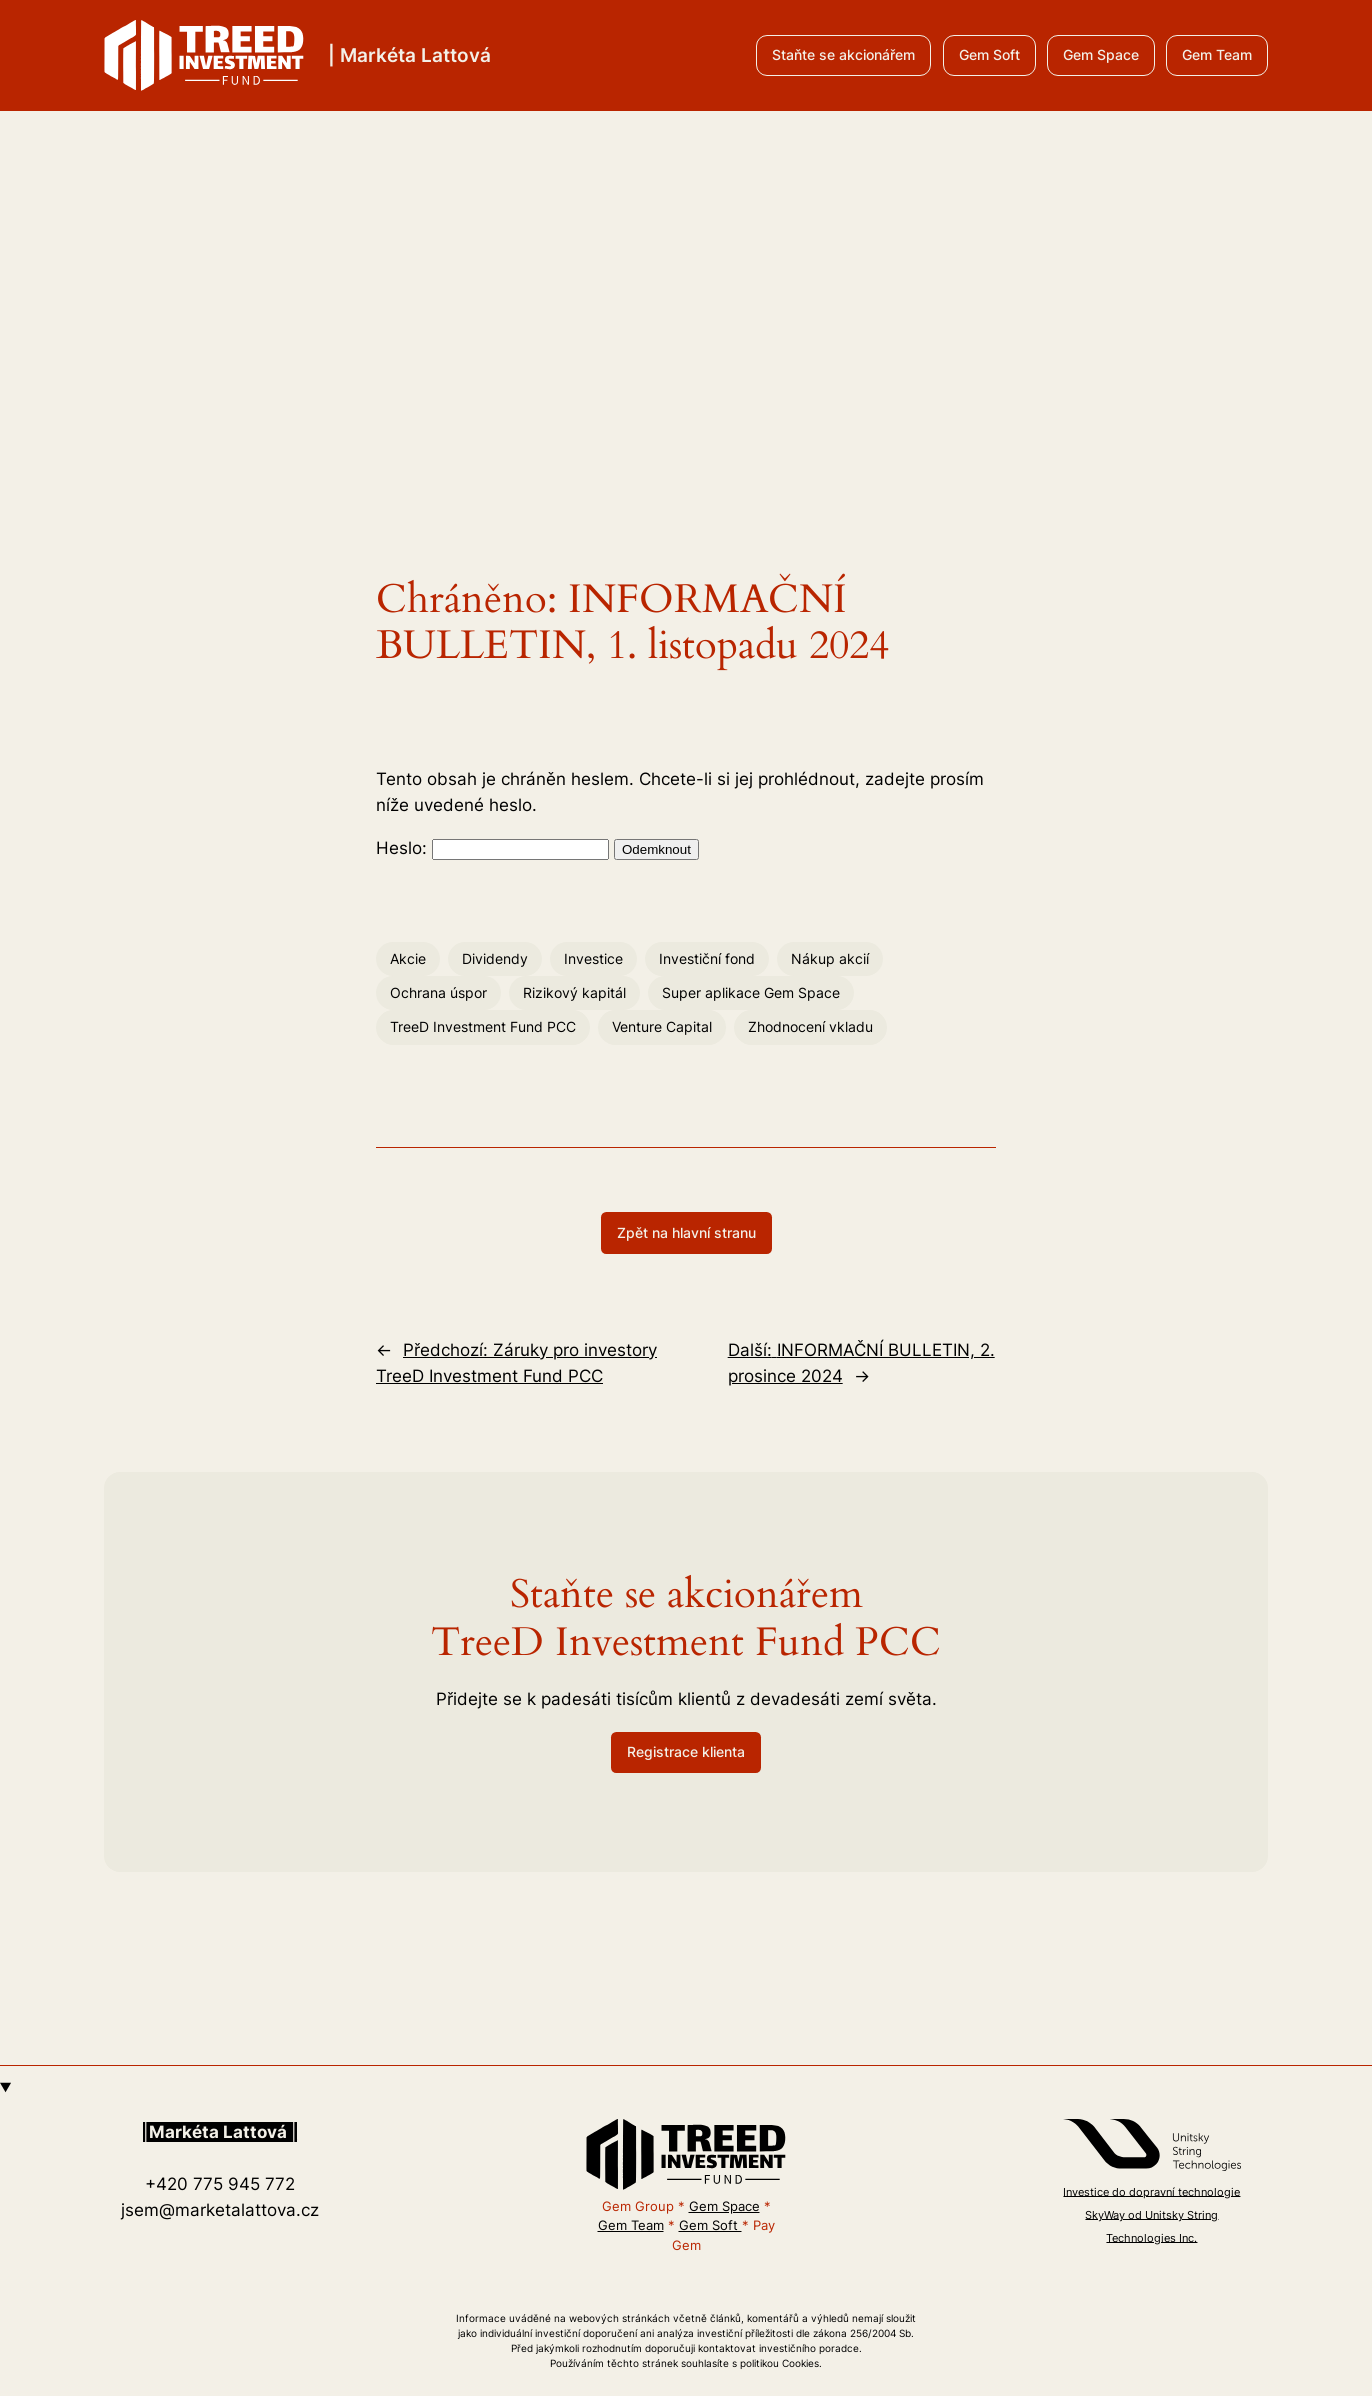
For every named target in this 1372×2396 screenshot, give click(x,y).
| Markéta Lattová (409, 55)
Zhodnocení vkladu (810, 1026)
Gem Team (1217, 54)
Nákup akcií (830, 958)
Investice (593, 958)
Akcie (408, 958)
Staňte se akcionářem (843, 54)
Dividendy (495, 958)
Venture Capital (662, 1026)
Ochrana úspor (438, 992)
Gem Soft (989, 54)
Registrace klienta (686, 1751)
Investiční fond (707, 958)
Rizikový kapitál (574, 992)
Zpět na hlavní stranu (686, 1232)
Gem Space (1101, 54)
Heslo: (492, 848)
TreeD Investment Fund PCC (483, 1026)
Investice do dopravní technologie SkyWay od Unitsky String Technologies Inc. (1151, 2214)
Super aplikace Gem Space (751, 992)
